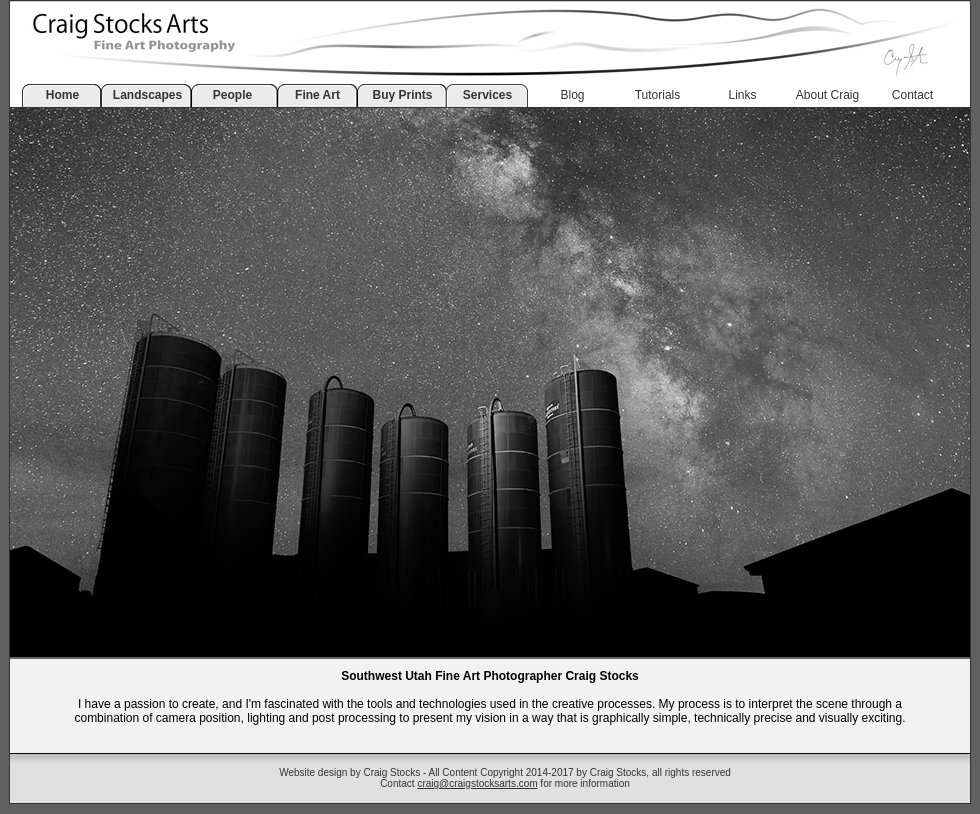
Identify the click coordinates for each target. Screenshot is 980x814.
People (232, 95)
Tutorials (658, 95)
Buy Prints (402, 95)
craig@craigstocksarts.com (477, 783)
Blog (572, 95)
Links (742, 95)
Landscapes (147, 95)
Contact (912, 95)
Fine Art (317, 95)
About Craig (827, 95)
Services (487, 95)
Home (62, 95)
